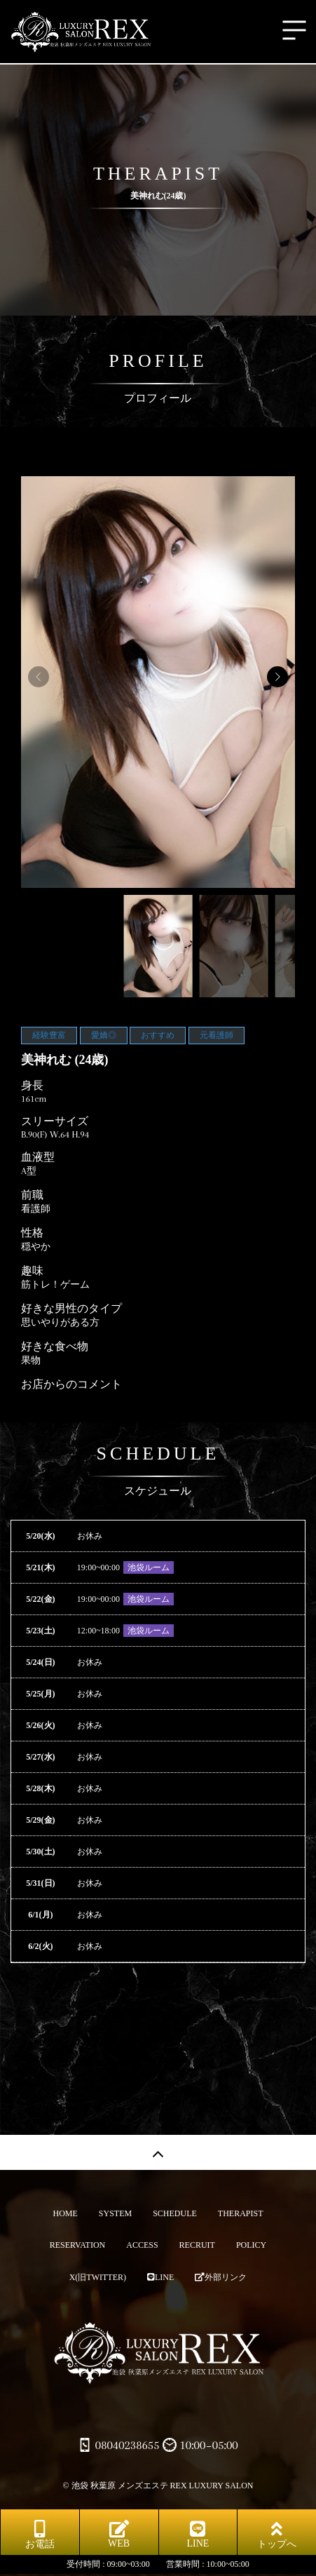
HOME (65, 2213)
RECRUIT (197, 2245)
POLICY (251, 2245)
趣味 (32, 1271)
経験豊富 (49, 1035)
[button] (277, 676)
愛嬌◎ (103, 1035)
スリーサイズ (54, 1121)
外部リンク (221, 2277)
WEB (119, 2534)
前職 (32, 1195)
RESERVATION (78, 2245)
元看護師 (216, 1035)
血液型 (38, 1157)
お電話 (40, 2534)
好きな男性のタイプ (71, 1308)
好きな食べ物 (54, 1346)
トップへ (276, 2534)
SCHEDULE (175, 2213)
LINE (160, 2277)
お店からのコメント (71, 1384)
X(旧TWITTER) (97, 2277)
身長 (32, 1085)
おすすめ (157, 1035)
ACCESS (142, 2245)
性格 (32, 1233)
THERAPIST (240, 2213)
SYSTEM (115, 2213)
